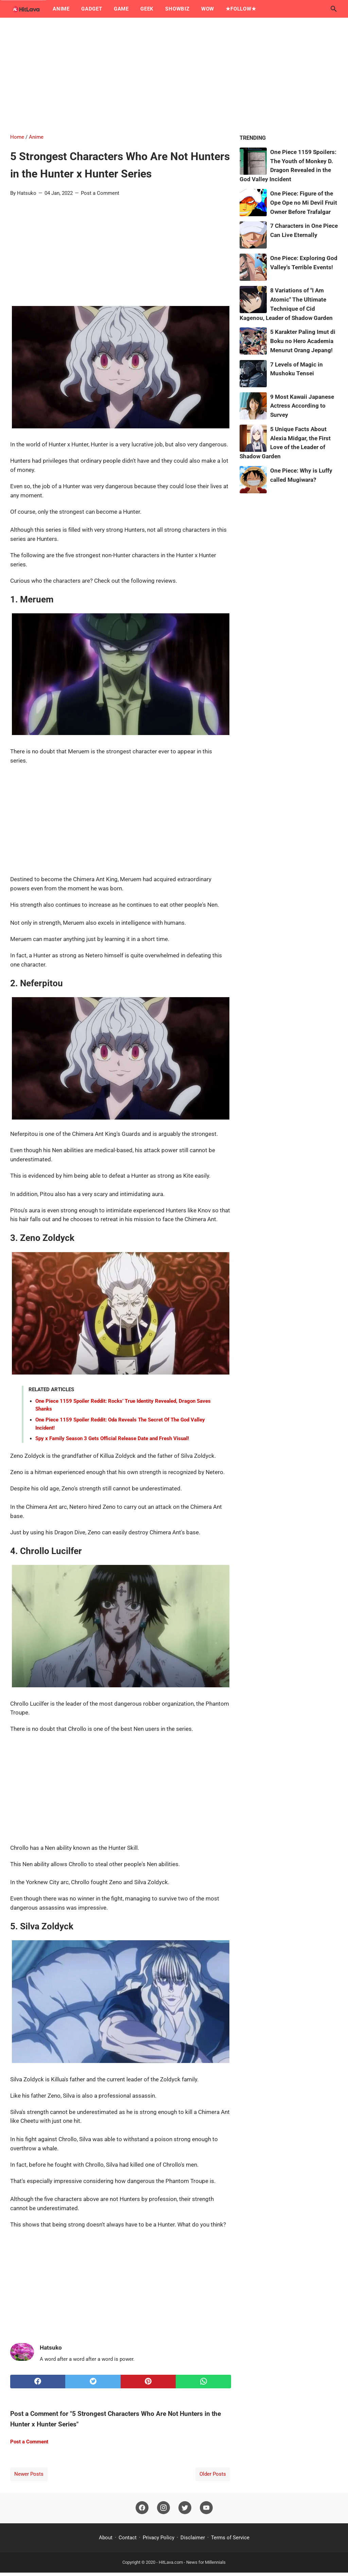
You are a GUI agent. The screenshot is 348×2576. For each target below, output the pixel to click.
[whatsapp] (203, 2381)
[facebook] (37, 2381)
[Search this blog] (334, 9)
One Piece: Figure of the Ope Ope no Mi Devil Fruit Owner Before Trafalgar (303, 202)
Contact (128, 2538)
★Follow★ (241, 9)
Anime (61, 9)
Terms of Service (230, 2538)
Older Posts (212, 2474)
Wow (207, 9)
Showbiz (177, 9)
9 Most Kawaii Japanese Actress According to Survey (302, 406)
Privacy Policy (158, 2538)
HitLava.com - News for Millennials (192, 2562)
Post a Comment (100, 193)
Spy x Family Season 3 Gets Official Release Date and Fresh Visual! (112, 1438)
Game (121, 9)
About (105, 2538)
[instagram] (163, 2508)
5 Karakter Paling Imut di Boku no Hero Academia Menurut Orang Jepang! (302, 341)
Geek (147, 9)
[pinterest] (148, 2381)
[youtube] (206, 2508)
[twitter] (92, 2381)
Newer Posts (29, 2474)
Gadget (91, 9)
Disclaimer (192, 2538)
